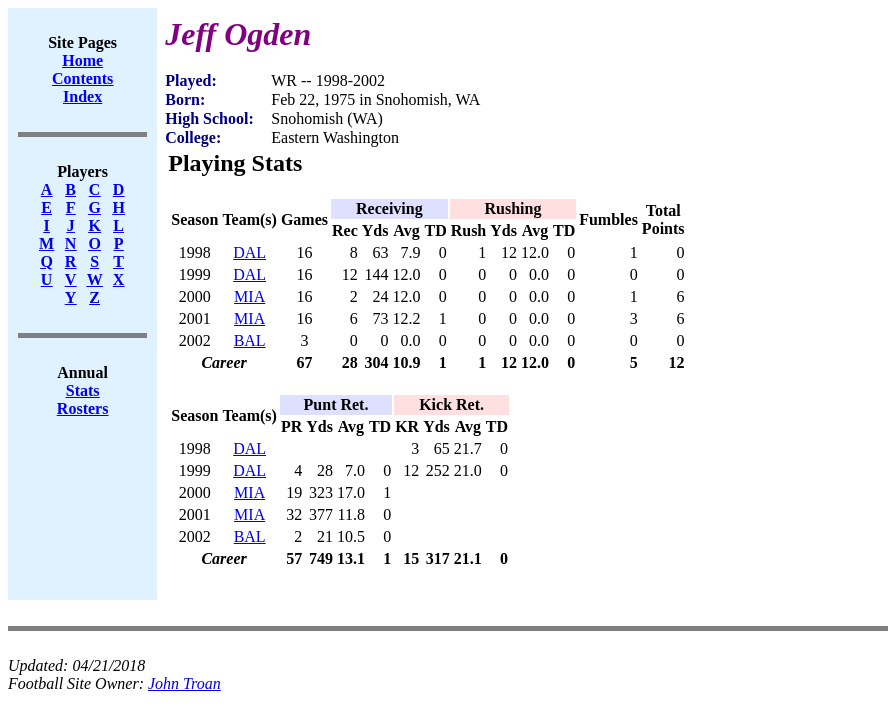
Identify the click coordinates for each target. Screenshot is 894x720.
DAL (249, 252)
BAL (250, 340)
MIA (249, 296)
